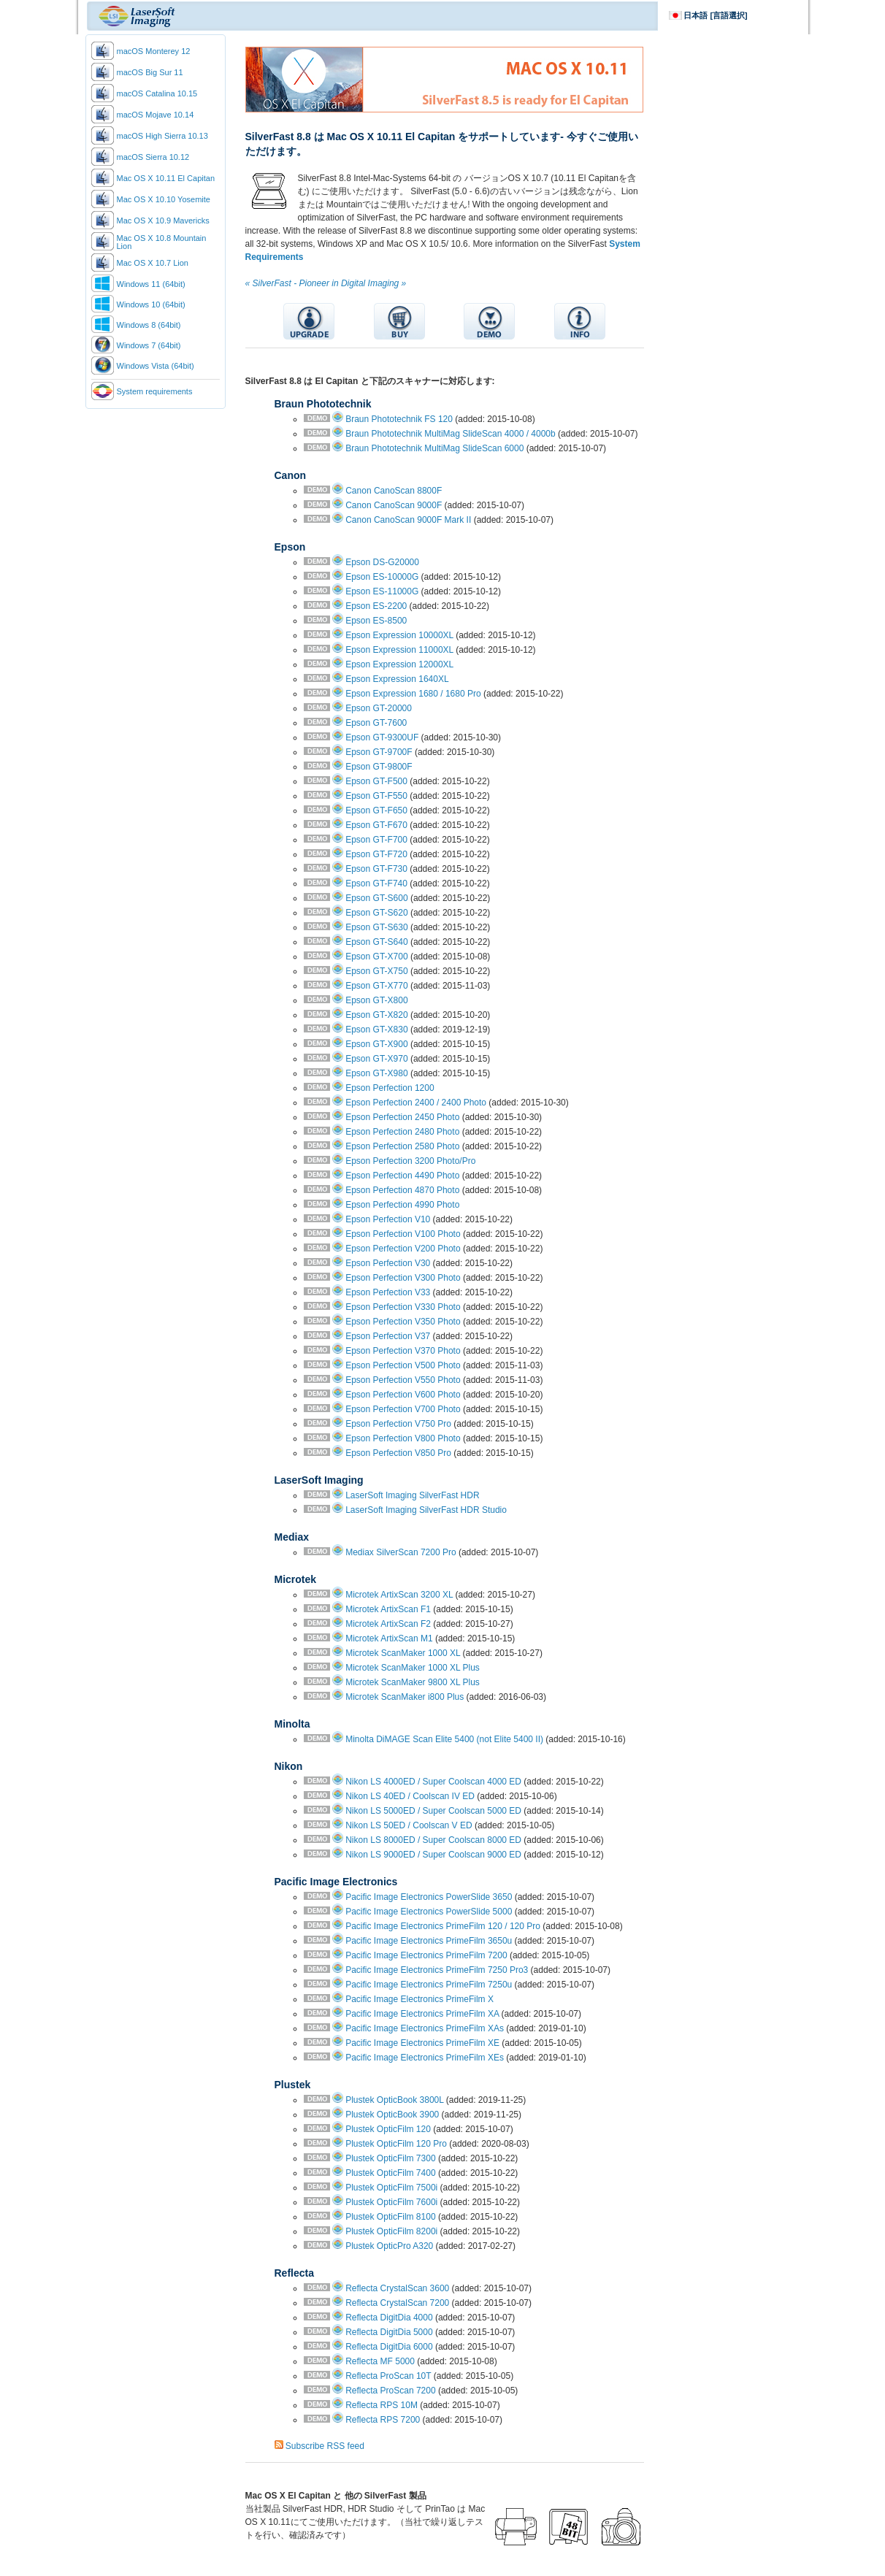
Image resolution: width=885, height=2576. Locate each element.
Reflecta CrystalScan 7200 (397, 2303)
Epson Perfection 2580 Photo (402, 1146)
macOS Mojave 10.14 (155, 114)
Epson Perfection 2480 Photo (402, 1132)
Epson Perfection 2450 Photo (402, 1117)
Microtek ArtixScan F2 (388, 1624)
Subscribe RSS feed (325, 2446)
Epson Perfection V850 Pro (398, 1453)
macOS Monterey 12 (154, 51)
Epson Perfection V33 (387, 1292)
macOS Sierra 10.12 (153, 157)
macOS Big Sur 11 (150, 72)
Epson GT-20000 (378, 708)
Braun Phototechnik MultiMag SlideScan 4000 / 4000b (450, 434)
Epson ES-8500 (376, 621)
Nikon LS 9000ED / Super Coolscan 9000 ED (433, 1854)
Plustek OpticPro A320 (389, 2246)
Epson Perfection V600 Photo (402, 1394)
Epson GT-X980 (376, 1073)
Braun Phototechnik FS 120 (399, 419)
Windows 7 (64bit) (149, 345)
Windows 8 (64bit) (149, 325)
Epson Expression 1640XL (396, 679)
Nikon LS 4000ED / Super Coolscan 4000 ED (433, 1781)
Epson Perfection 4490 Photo (402, 1175)
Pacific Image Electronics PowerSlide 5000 (428, 1911)
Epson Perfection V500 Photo (402, 1365)
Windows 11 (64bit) (151, 284)
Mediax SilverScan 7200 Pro (400, 1552)
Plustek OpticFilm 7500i (391, 2187)
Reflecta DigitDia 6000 (388, 2347)
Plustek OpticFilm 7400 (390, 2173)
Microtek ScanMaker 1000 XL (402, 1653)
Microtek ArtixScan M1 (388, 1638)
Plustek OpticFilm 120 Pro (396, 2144)
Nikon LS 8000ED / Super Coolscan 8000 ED (433, 1840)
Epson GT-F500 (376, 781)
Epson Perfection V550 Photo (402, 1380)
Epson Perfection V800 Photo (402, 1438)
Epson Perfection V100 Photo (402, 1234)
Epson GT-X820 (376, 1015)
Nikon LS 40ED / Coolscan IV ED (410, 1796)
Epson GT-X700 (376, 956)
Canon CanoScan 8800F (393, 491)
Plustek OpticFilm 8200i (391, 2231)
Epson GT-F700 (376, 840)
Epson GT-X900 (376, 1044)
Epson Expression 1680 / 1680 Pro (412, 694)
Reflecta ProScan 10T (388, 2376)
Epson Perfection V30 (387, 1263)
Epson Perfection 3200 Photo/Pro (410, 1161)
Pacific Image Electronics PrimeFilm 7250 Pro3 (436, 1970)
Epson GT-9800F (378, 767)
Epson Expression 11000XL (399, 650)
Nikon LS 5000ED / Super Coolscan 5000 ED (433, 1811)
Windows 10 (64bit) (151, 304)
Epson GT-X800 (376, 1000)
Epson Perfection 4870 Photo (402, 1190)
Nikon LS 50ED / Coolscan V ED (408, 1825)
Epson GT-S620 (376, 913)
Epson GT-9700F (378, 752)
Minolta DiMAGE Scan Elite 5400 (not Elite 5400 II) (444, 1739)
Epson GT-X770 (376, 986)
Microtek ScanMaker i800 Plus (404, 1697)
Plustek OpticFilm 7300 (390, 2158)
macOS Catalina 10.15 (157, 93)
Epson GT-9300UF (381, 737)
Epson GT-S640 (376, 942)
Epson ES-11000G (381, 591)
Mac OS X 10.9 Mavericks (163, 220)
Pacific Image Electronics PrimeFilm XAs (424, 2028)
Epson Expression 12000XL (399, 664)
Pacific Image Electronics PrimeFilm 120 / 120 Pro (442, 1926)
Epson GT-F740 (376, 883)
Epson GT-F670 (376, 825)
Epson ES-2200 (376, 606)
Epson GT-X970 (376, 1059)
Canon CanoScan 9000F (393, 505)
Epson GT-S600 (376, 898)
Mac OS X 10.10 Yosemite (163, 199)
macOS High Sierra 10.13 (162, 135)
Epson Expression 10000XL (399, 635)
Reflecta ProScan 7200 (390, 2390)
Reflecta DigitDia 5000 (388, 2332)
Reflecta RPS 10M (381, 2405)
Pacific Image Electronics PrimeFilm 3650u (428, 1941)
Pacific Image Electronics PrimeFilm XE (422, 2043)
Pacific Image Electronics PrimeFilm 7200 (426, 1955)
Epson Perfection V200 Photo (402, 1248)
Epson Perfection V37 (387, 1336)
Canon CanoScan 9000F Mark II (408, 520)
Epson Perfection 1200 (389, 1088)
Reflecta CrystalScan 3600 (397, 2288)
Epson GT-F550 (376, 796)
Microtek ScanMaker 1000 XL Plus (412, 1668)
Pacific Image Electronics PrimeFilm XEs (424, 2057)
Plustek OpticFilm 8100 (390, 2217)
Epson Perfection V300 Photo (402, 1278)
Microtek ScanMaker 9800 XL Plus (412, 1682)
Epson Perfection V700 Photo (402, 1409)
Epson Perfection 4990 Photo (402, 1205)
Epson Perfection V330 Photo (402, 1307)
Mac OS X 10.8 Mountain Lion (162, 242)
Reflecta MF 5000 (380, 2361)
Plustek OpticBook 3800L (394, 2100)
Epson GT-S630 (376, 927)
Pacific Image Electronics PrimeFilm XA (422, 2014)
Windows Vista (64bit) (155, 365)
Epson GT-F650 (376, 810)
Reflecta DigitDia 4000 (388, 2317)
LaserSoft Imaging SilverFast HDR (412, 1495)
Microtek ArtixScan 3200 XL (399, 1595)
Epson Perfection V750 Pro (398, 1424)
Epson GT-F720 (376, 854)
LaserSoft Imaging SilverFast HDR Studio (426, 1510)
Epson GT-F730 (376, 869)
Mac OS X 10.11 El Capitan (166, 178)
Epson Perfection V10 (387, 1219)
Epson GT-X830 (376, 1029)
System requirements (155, 391)
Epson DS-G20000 (382, 562)
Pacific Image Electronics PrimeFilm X (419, 1999)
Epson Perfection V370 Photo (402, 1351)
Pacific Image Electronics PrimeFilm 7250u (428, 1984)
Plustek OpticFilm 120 (388, 2129)
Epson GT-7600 (376, 723)
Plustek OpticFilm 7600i (391, 2202)
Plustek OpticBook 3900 (392, 2114)
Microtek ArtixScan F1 (388, 1609)
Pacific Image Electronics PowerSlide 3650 (428, 1897)
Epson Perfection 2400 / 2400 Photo (415, 1102)
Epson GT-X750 (376, 971)
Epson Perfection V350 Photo (402, 1321)
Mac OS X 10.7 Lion (152, 262)
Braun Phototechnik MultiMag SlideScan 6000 (434, 448)
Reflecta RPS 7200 (382, 2420)
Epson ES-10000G (381, 577)
